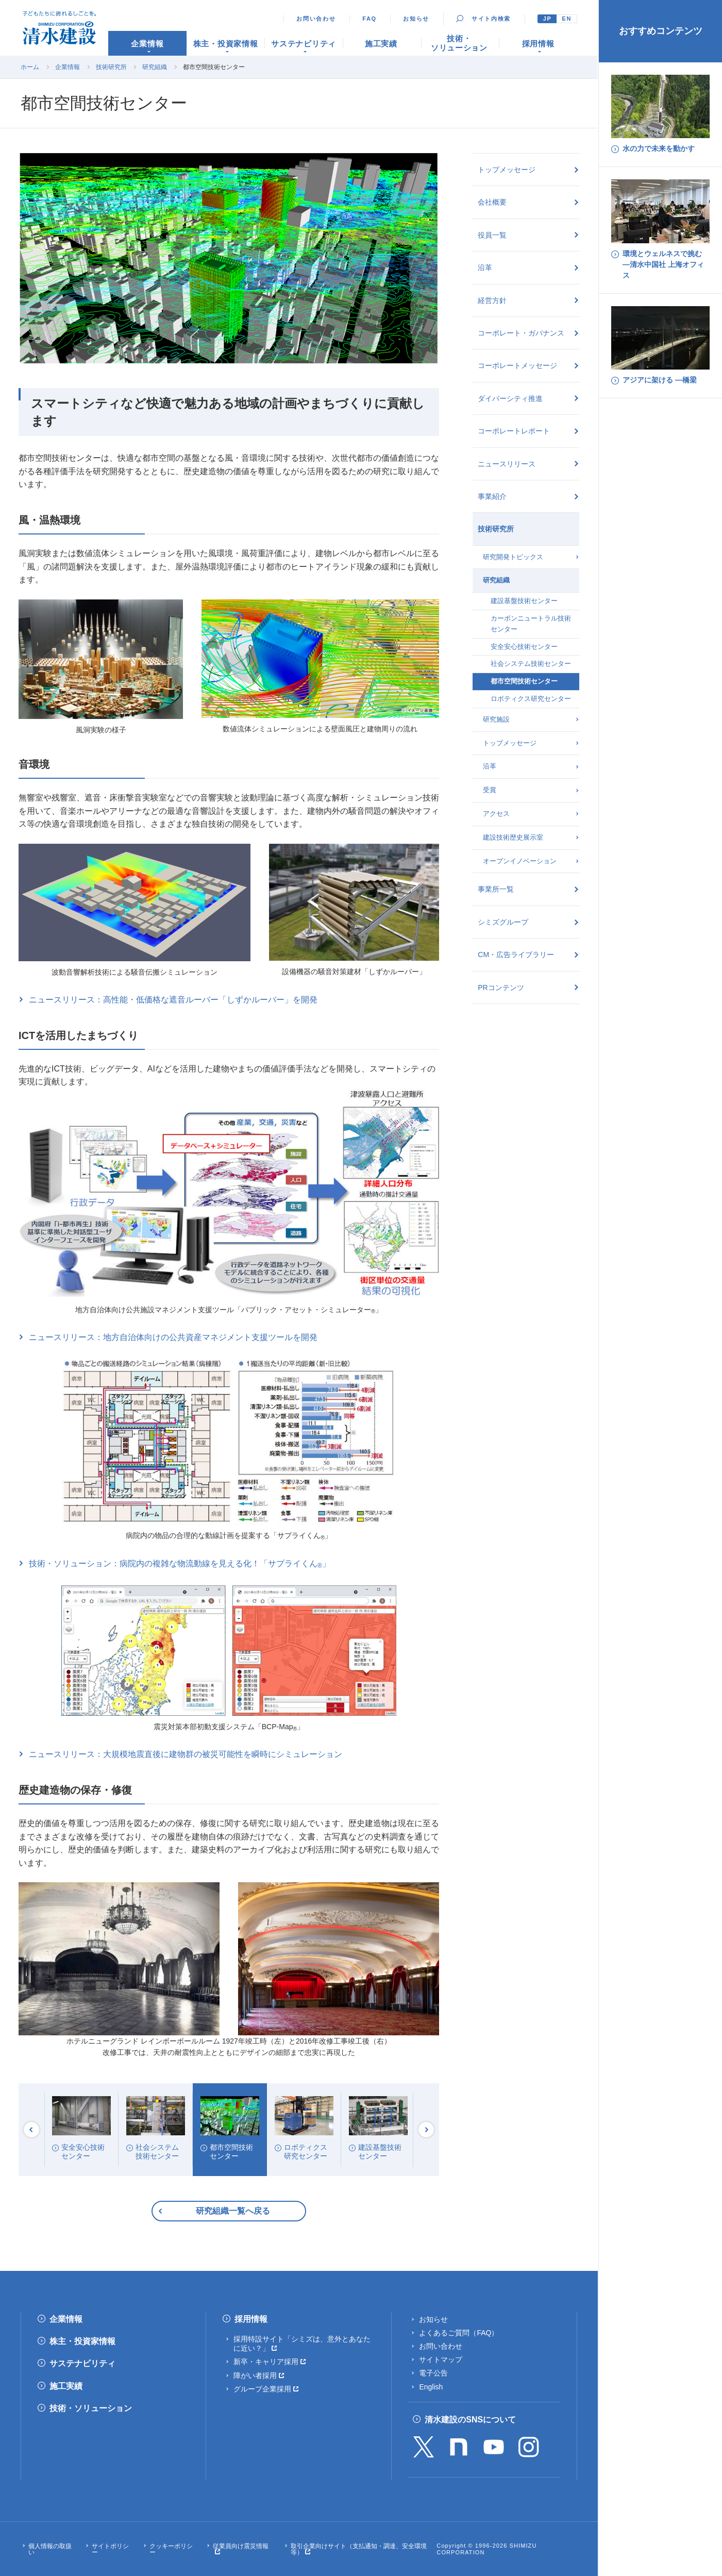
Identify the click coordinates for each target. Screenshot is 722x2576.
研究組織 (154, 67)
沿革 (485, 267)
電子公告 (433, 2373)
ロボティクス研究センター (531, 698)
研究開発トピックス (513, 557)
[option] (81, 2130)
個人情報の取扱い (50, 2549)
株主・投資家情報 (82, 2341)
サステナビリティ (82, 2363)
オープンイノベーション (520, 861)
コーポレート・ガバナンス (521, 333)
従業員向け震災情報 (240, 2546)
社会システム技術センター (531, 663)
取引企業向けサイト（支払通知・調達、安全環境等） (359, 2549)
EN (567, 18)
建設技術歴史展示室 (513, 837)
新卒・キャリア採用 (265, 2361)
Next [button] (426, 2129)
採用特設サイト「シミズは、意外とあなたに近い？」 (302, 2343)
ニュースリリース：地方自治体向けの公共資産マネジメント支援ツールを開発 (173, 1337)
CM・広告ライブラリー (516, 954)
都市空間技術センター (524, 681)
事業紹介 (492, 496)
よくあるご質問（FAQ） (458, 2333)
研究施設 (496, 719)
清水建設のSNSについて (470, 2419)
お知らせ (416, 18)
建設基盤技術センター (524, 601)
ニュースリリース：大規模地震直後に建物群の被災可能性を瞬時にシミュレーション (185, 1754)
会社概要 (492, 202)
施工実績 (65, 2386)
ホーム (30, 67)
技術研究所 (111, 67)
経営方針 (492, 300)
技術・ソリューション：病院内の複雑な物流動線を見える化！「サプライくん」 (179, 1564)
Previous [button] (31, 2129)
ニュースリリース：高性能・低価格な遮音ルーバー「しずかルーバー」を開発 (173, 999)
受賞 (489, 790)
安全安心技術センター (524, 646)
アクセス (496, 813)
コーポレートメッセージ (517, 365)
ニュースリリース (506, 464)
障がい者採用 (255, 2375)
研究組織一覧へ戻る (233, 2210)
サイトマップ (440, 2359)
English (431, 2387)
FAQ (369, 18)
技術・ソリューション (90, 2408)
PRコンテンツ (501, 987)
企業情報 (67, 67)
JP (547, 18)
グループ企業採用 (262, 2389)
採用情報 (250, 2319)
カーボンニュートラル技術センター (531, 623)
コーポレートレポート (514, 431)
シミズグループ (503, 922)
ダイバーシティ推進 (510, 398)
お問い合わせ (315, 18)
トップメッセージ (506, 169)
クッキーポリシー (171, 2549)
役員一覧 (492, 235)
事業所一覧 (496, 889)
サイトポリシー (110, 2549)
